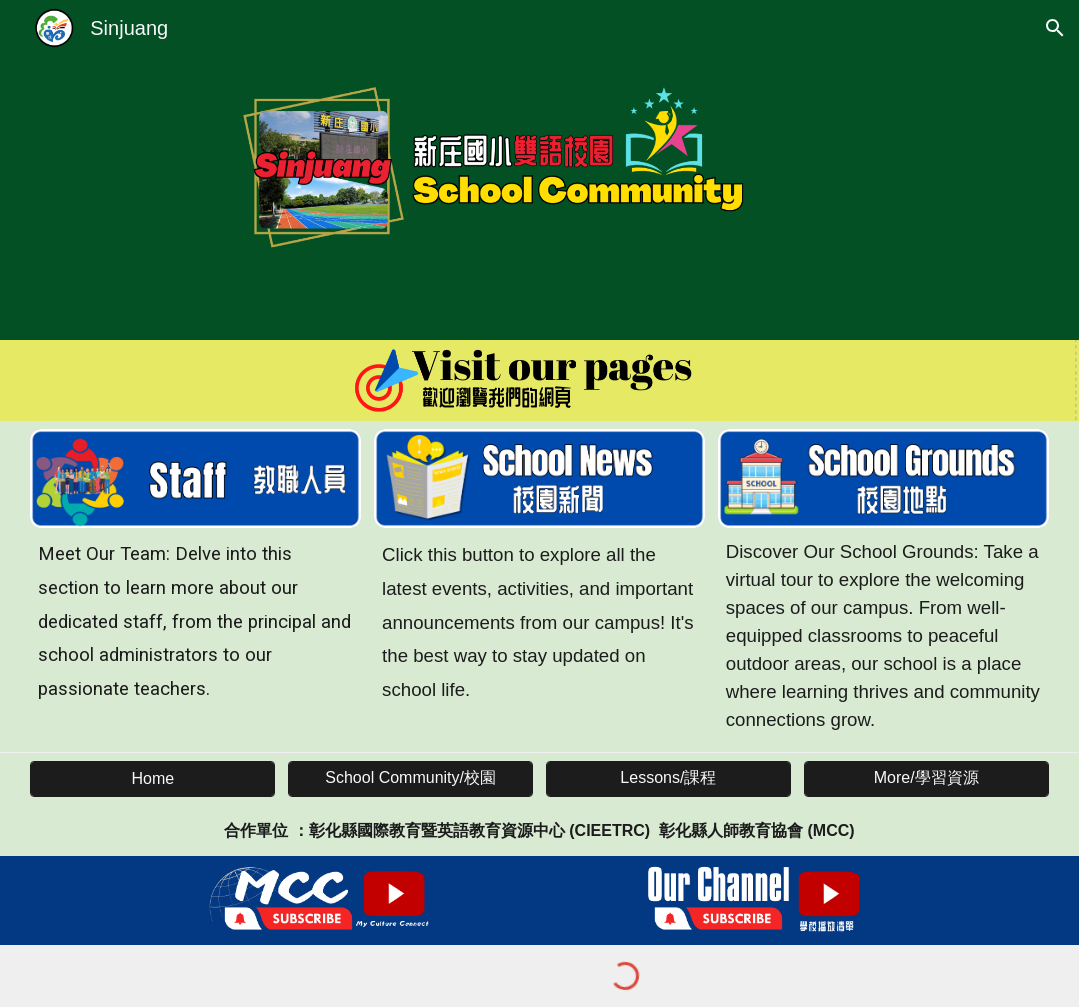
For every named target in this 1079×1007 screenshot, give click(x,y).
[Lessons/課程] (668, 778)
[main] (195, 622)
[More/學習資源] (926, 778)
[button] (1055, 28)
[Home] (152, 779)
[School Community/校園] (410, 778)
